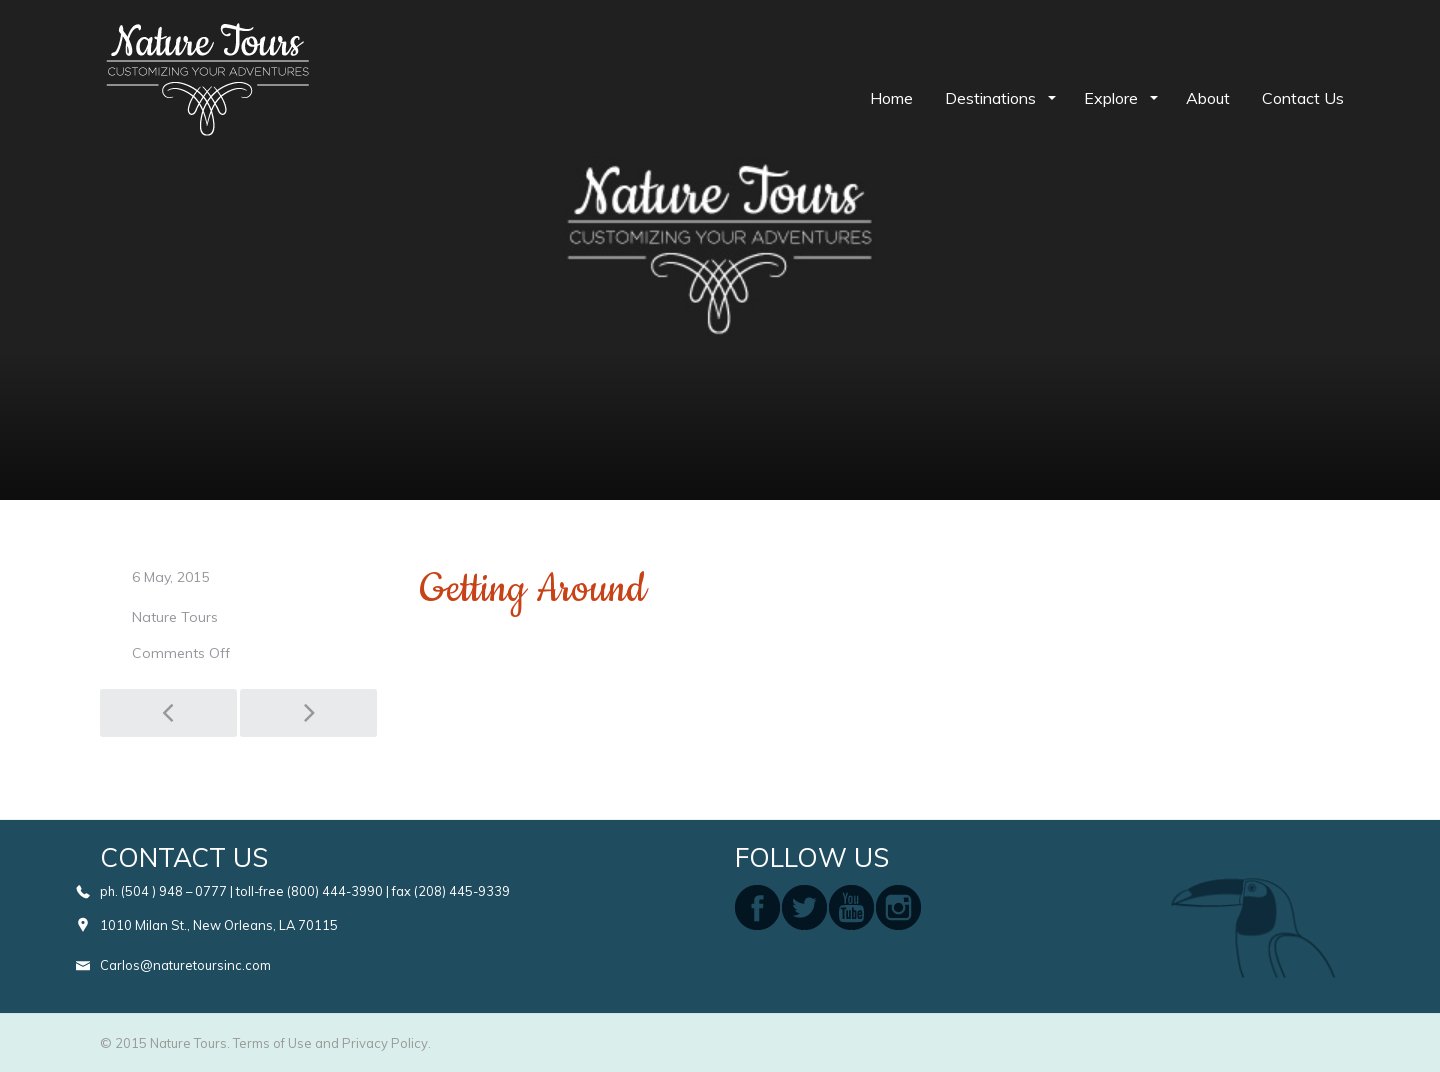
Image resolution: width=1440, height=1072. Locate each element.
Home (891, 98)
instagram (898, 907)
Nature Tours (175, 617)
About (1208, 98)
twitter (804, 907)
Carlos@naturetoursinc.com (185, 965)
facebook (757, 907)
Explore (1113, 98)
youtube (851, 907)
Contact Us (1303, 98)
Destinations (992, 98)
